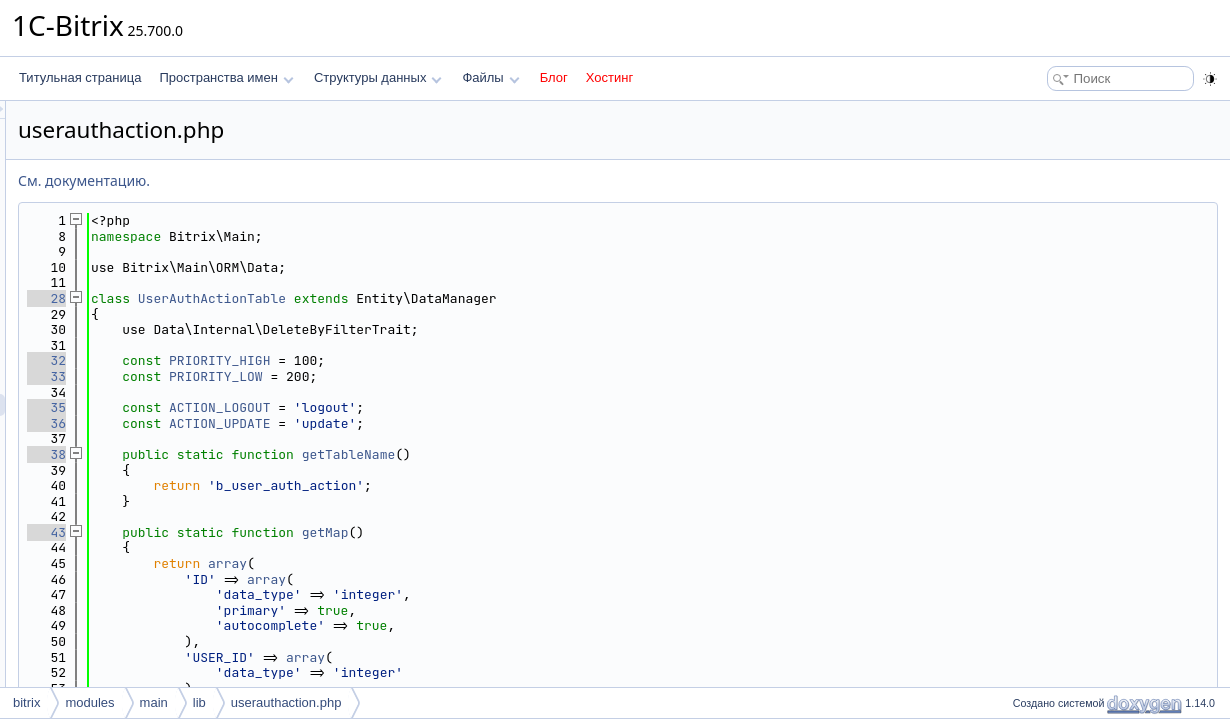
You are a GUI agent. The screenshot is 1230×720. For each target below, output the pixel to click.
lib (199, 702)
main (154, 702)
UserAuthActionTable (462, 298)
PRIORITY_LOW (466, 376)
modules (89, 702)
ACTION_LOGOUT (469, 407)
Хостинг (609, 77)
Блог (554, 77)
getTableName (599, 454)
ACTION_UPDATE (469, 423)
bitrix (26, 702)
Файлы (490, 77)
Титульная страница (80, 77)
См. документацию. (334, 180)
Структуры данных (378, 77)
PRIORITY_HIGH (469, 360)
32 (296, 360)
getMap (575, 532)
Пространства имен (226, 77)
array (477, 563)
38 (296, 454)
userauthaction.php (286, 702)
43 (296, 532)
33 (296, 376)
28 (296, 298)
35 (296, 407)
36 (296, 423)
